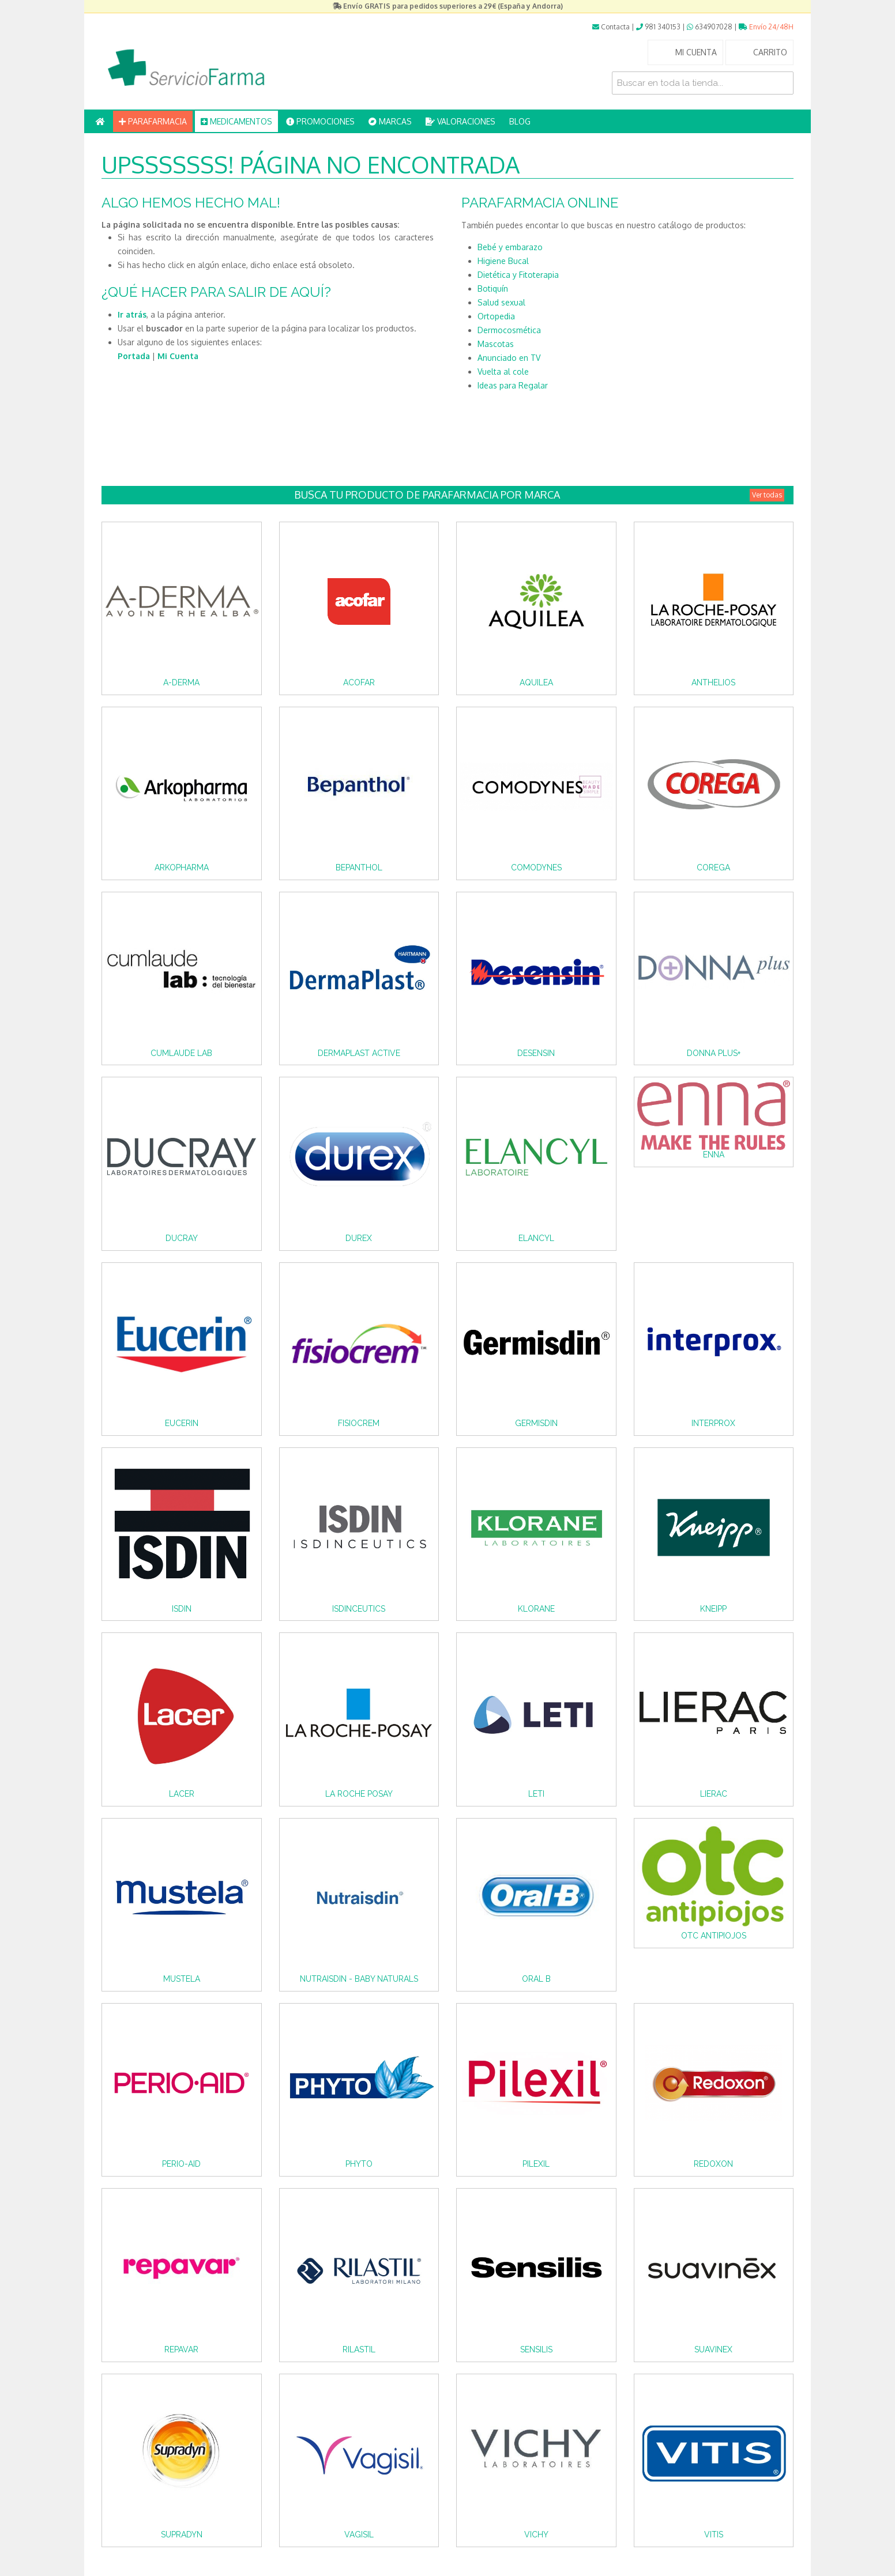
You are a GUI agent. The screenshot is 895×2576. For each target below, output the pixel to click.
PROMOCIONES (320, 121)
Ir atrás (132, 314)
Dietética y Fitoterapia (518, 275)
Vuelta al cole (503, 371)
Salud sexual (501, 302)
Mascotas (495, 344)
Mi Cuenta (177, 356)
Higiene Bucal (503, 261)
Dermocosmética (509, 330)
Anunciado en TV (508, 358)
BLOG (520, 121)
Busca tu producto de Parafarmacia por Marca (539, 494)
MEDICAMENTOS (236, 121)
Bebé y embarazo (510, 247)
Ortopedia (496, 316)
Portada (134, 356)
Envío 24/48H (766, 26)
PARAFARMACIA (153, 121)
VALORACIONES (460, 121)
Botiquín (492, 288)
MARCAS (390, 121)
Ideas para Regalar (512, 385)
